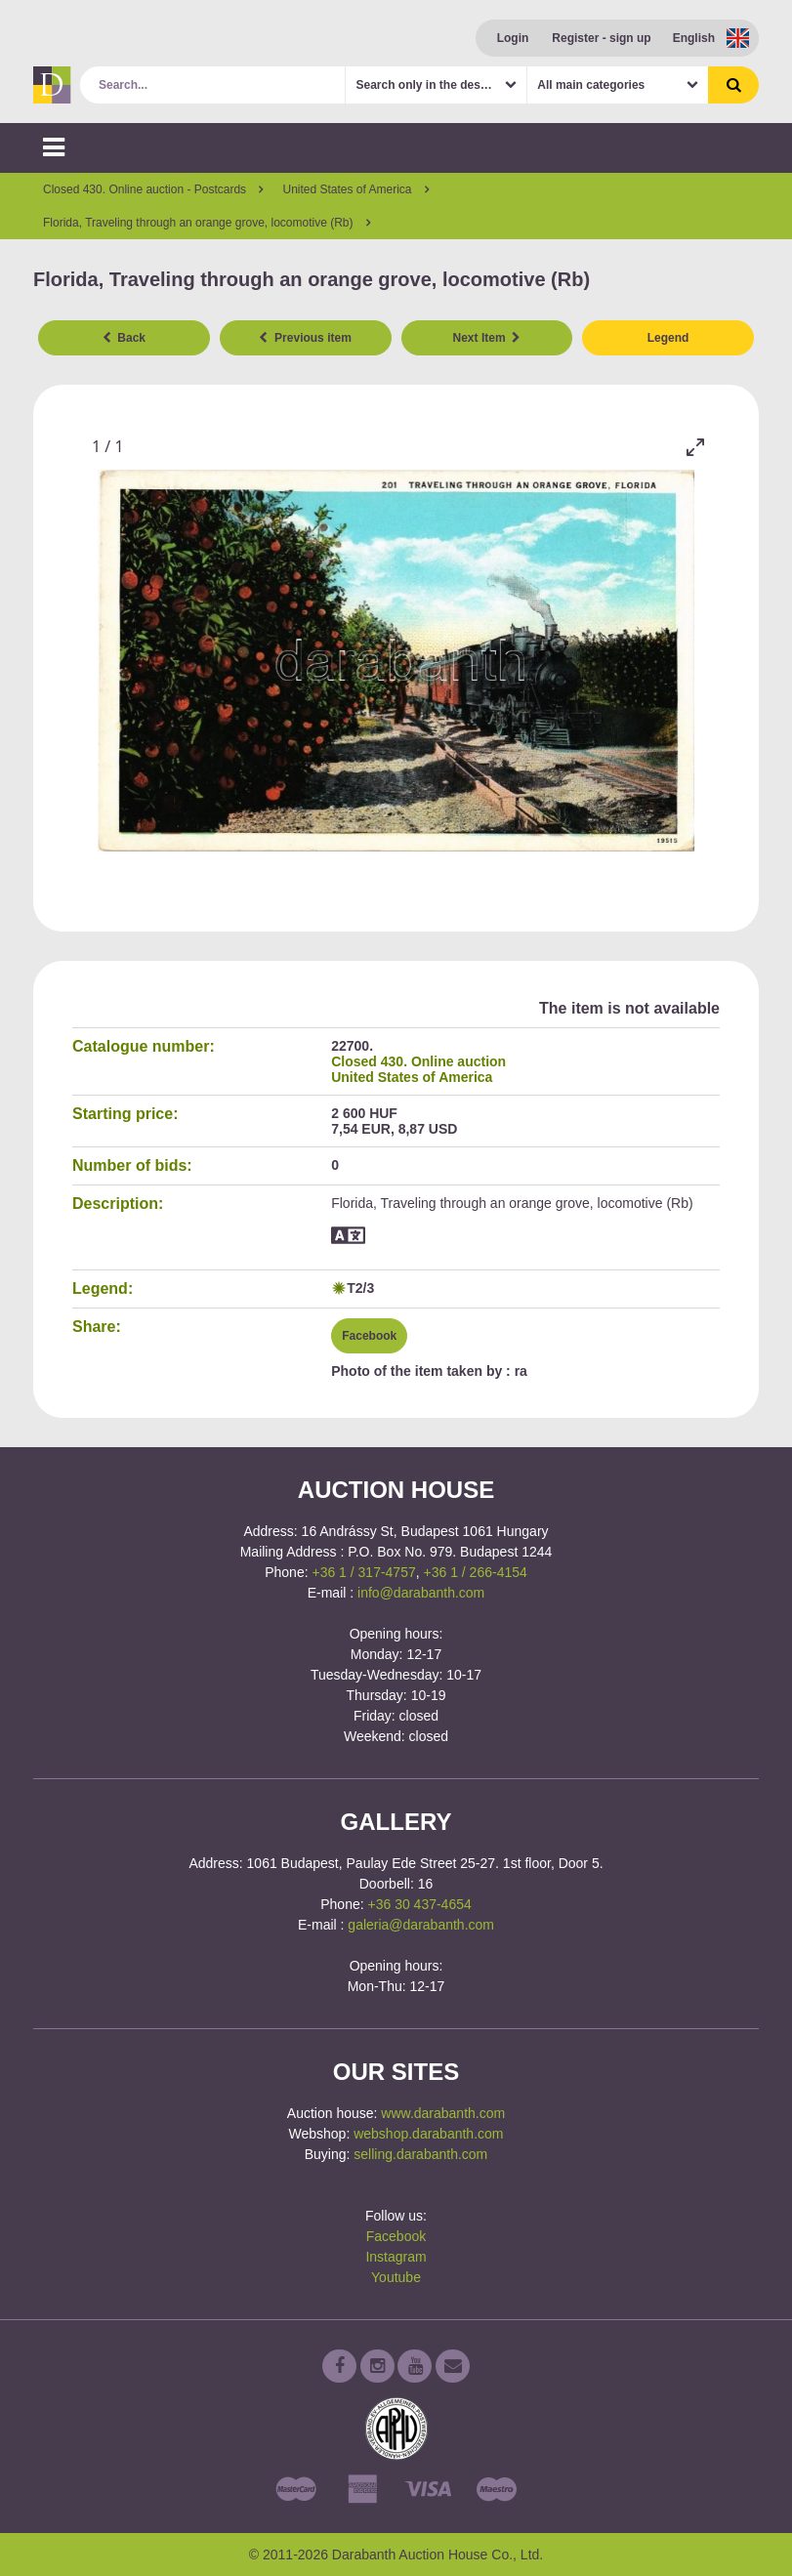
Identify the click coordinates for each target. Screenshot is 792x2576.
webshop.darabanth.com (428, 2133)
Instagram (395, 2256)
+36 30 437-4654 (420, 1904)
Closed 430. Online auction (418, 1061)
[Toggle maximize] (695, 447)
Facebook (369, 1336)
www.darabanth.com (443, 2113)
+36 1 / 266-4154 (475, 1572)
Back (124, 338)
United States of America (411, 1077)
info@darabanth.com (420, 1592)
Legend (668, 338)
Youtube (396, 2277)
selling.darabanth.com (420, 2154)
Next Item (487, 338)
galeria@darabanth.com (421, 1924)
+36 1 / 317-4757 (363, 1572)
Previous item (305, 338)
